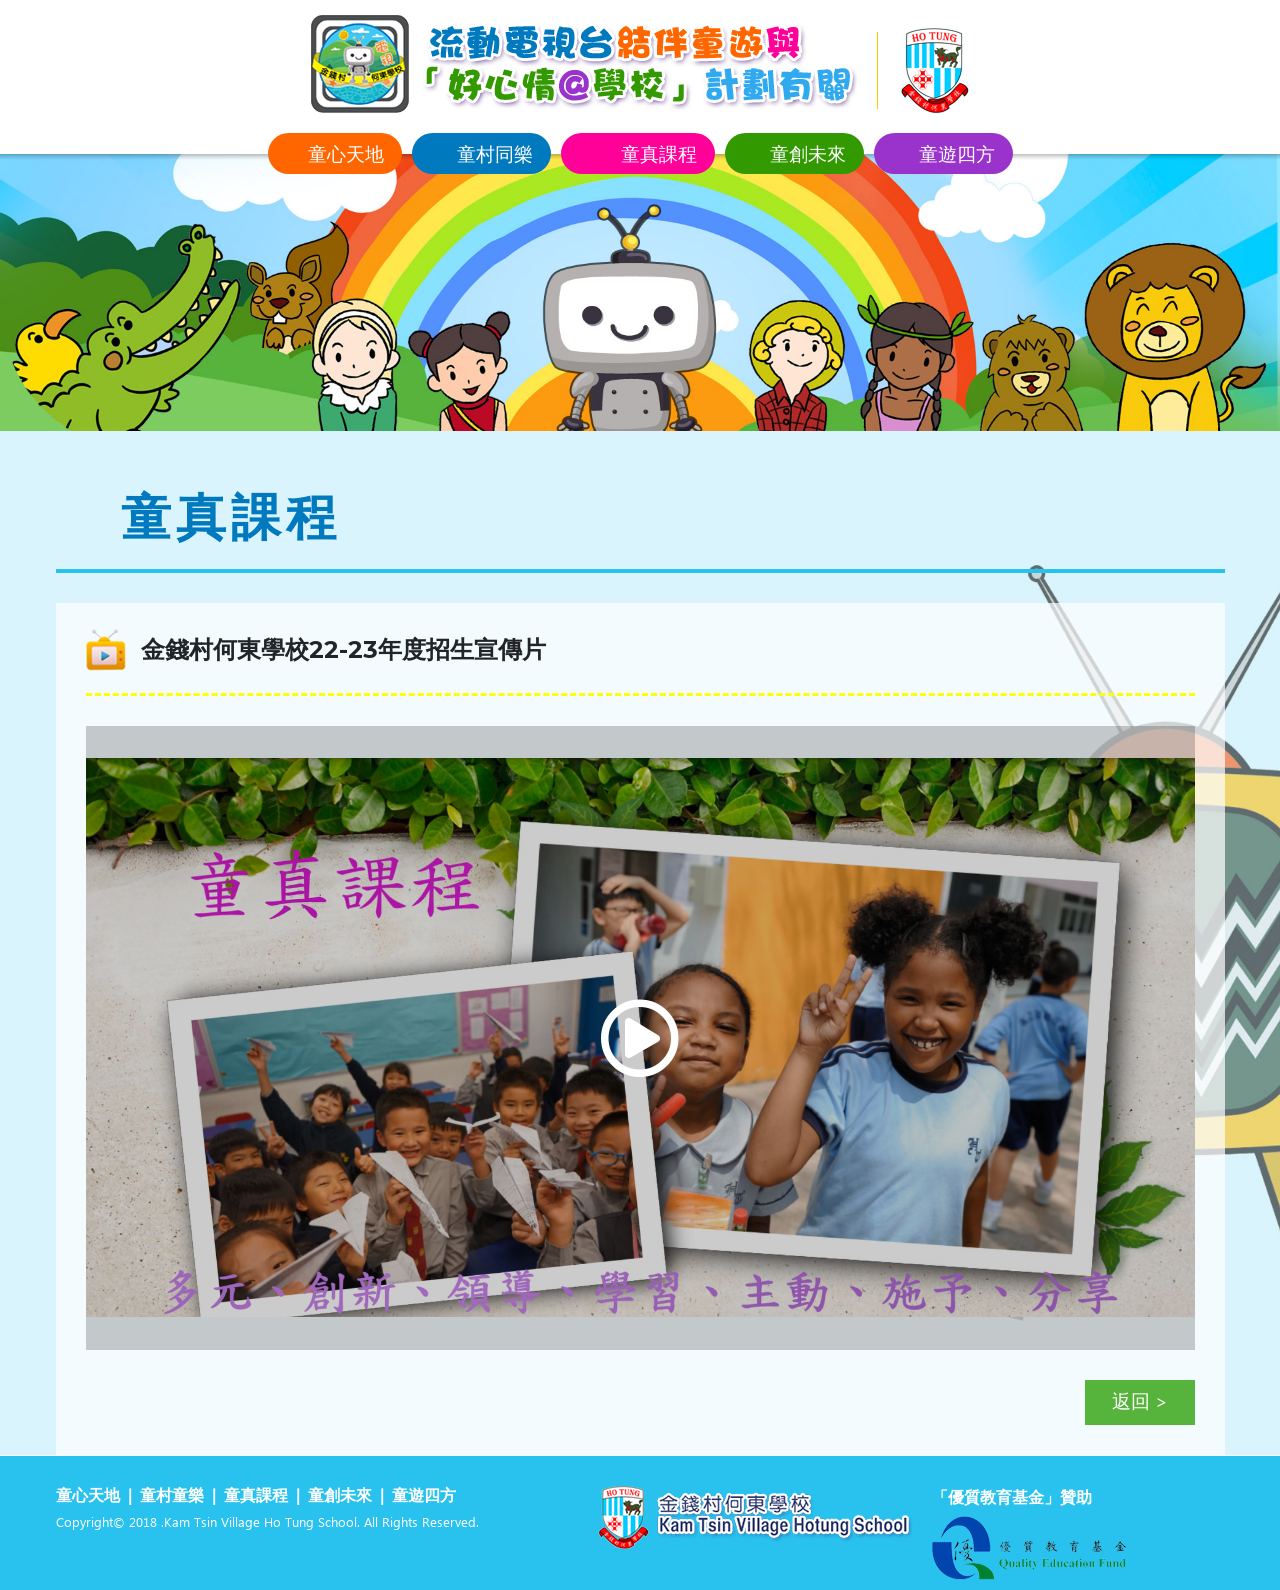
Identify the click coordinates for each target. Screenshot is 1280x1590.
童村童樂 (172, 1496)
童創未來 (808, 153)
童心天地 (346, 153)
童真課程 (659, 153)
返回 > (1140, 1402)
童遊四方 (957, 153)
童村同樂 (495, 153)
